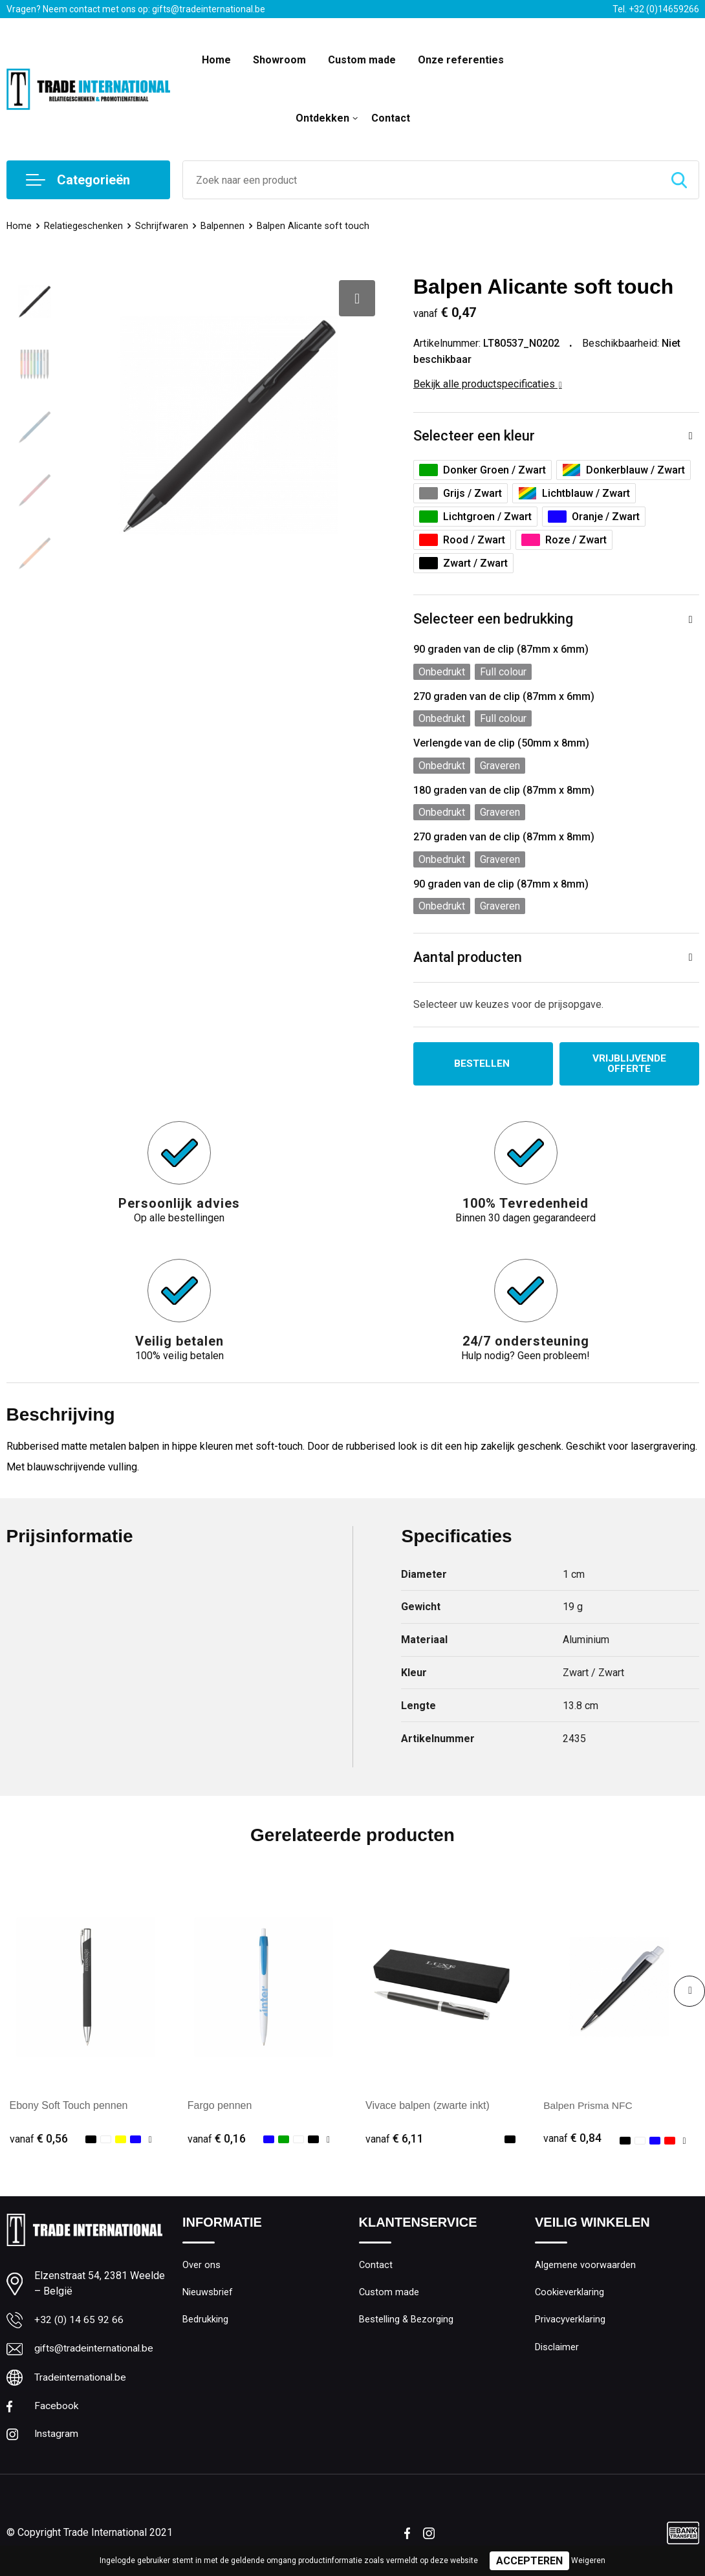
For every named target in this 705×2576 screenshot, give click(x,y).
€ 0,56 (39, 2139)
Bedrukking (205, 2322)
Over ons (201, 2266)
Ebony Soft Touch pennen (69, 2106)
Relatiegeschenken (84, 226)
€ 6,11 (394, 2139)
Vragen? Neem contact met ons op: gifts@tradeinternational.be (135, 9)
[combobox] (421, 180)
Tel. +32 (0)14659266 (656, 9)
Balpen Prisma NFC (588, 2106)
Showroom (279, 60)
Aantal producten (468, 958)
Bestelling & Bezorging (406, 2322)
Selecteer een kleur (474, 436)
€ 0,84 (572, 2139)
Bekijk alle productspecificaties (487, 384)
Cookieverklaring (570, 2294)
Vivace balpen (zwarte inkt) (427, 2106)
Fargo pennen (220, 2106)
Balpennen (224, 226)
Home (216, 60)
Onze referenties (461, 60)
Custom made (362, 60)
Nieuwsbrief (207, 2294)
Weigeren (588, 2560)
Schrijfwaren (163, 226)
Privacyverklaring (570, 2322)
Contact (390, 118)
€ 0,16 (217, 2139)
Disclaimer (557, 2349)
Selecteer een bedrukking (493, 620)
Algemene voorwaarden (585, 2266)
